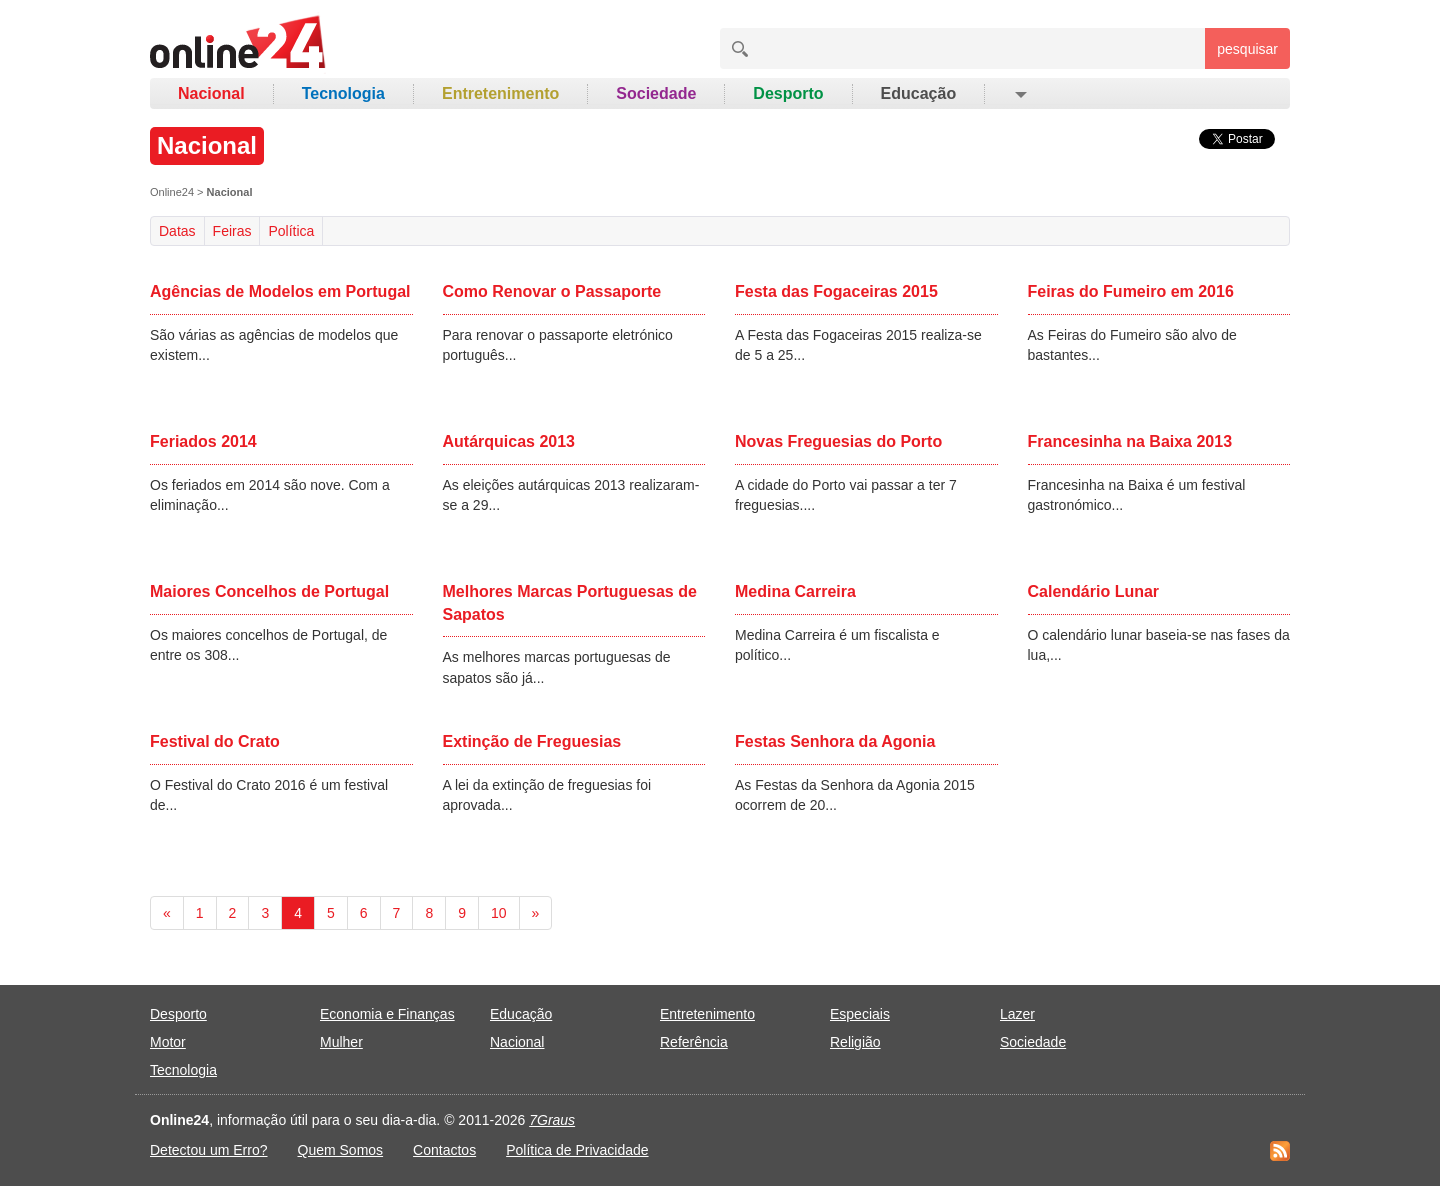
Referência (694, 1042)
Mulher (341, 1042)
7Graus (552, 1120)
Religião (855, 1042)
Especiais (860, 1014)
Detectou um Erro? (209, 1150)
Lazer (1017, 1014)
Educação (919, 93)
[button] (1019, 94)
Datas (177, 231)
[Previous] (167, 913)
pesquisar (1247, 49)
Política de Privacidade (577, 1150)
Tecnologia (343, 93)
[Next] (536, 913)
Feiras (232, 231)
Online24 (172, 192)
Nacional (211, 93)
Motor (168, 1042)
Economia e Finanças (387, 1014)
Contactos (444, 1150)
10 (499, 913)
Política (291, 231)
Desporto (788, 93)
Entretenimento (500, 93)
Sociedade (656, 93)
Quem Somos (341, 1150)
